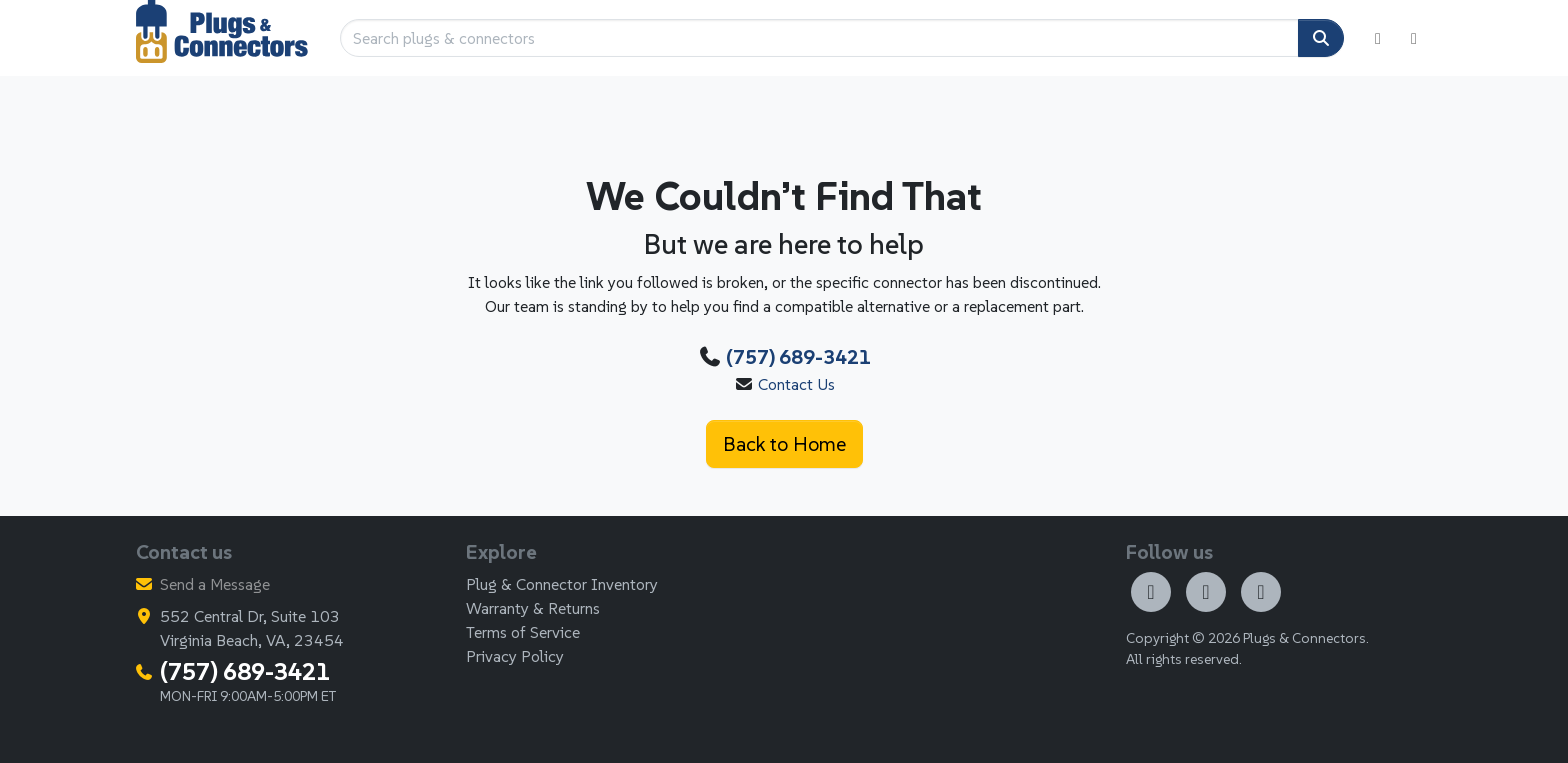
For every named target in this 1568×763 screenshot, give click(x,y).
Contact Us (796, 384)
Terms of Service (523, 632)
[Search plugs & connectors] (819, 38)
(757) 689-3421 (798, 357)
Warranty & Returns (533, 608)
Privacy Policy (515, 656)
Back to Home (784, 444)
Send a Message (215, 584)
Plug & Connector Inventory (562, 584)
